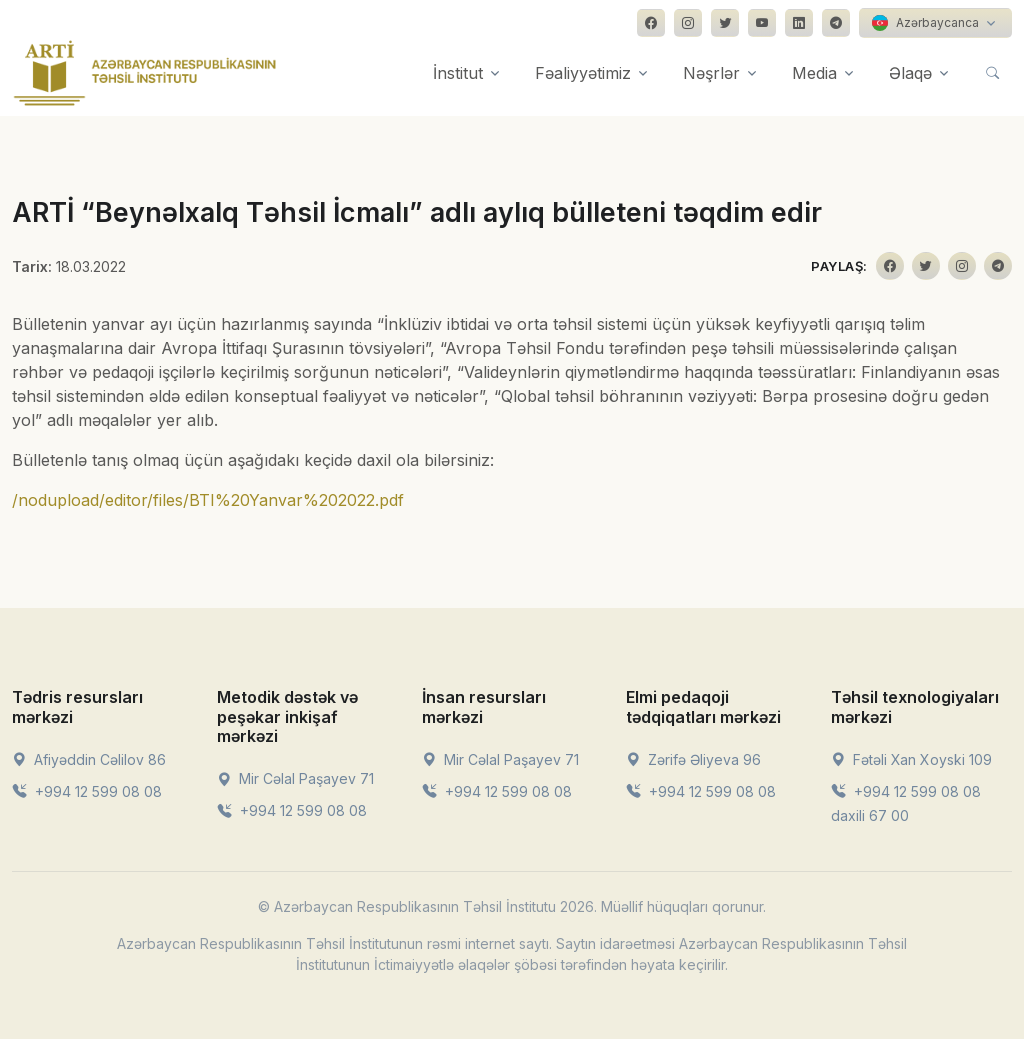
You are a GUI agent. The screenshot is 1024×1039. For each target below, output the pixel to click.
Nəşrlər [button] (711, 73)
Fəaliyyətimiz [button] (583, 73)
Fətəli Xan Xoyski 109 (911, 759)
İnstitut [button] (458, 73)
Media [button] (814, 73)
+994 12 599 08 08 (87, 791)
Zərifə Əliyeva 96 (693, 759)
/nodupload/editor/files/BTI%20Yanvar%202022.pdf (208, 500)
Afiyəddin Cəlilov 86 (89, 759)
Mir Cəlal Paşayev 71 (295, 778)
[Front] (145, 73)
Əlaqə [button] (910, 73)
